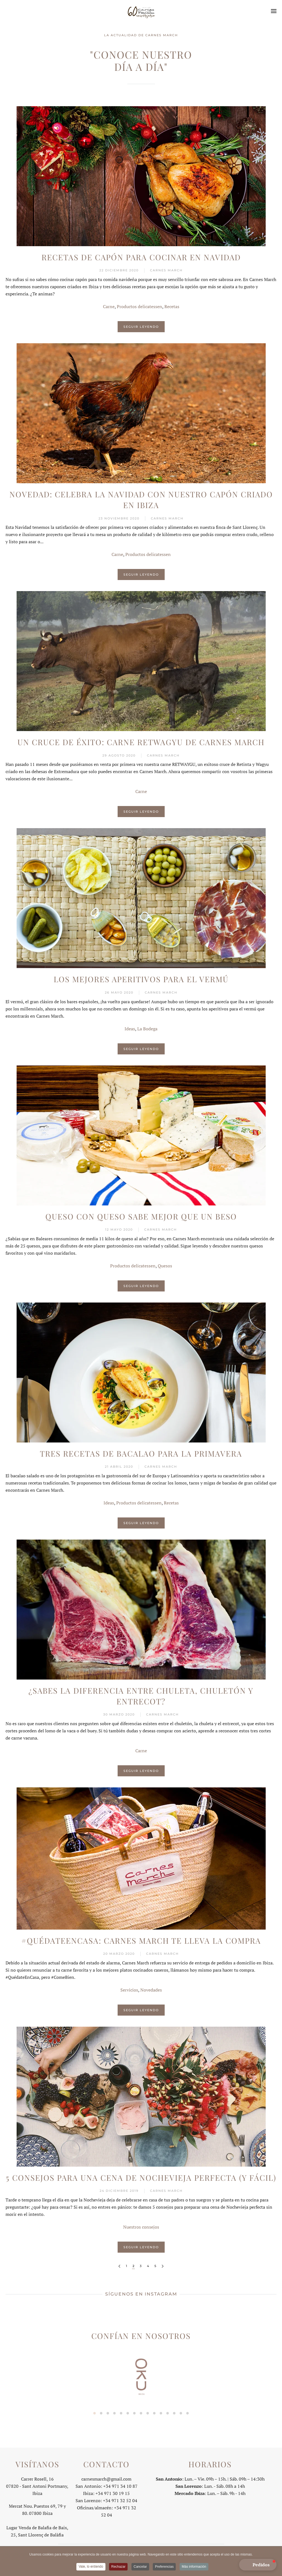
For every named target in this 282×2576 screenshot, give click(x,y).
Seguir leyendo (141, 327)
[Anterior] (119, 2266)
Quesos (165, 1266)
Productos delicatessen (139, 306)
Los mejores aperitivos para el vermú (141, 979)
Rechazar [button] (118, 2567)
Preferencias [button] (164, 2567)
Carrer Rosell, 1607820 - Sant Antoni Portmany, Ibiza (37, 2484)
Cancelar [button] (140, 2567)
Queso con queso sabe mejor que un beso (141, 1216)
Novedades (151, 1990)
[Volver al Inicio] (141, 11)
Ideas (130, 1029)
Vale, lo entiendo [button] (91, 2567)
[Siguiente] (162, 2266)
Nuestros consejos (141, 2227)
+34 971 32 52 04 (120, 2499)
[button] (273, 11)
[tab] (94, 2413)
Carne (109, 306)
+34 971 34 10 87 (120, 2484)
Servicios (129, 1990)
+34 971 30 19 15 (112, 2491)
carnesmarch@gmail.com (106, 2477)
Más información (194, 2567)
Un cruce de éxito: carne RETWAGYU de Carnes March (141, 742)
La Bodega (147, 1029)
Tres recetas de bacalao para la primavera (141, 1453)
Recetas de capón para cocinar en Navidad (141, 257)
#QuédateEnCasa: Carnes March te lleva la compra (141, 1940)
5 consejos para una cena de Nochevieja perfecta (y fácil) (141, 2177)
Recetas (171, 306)
